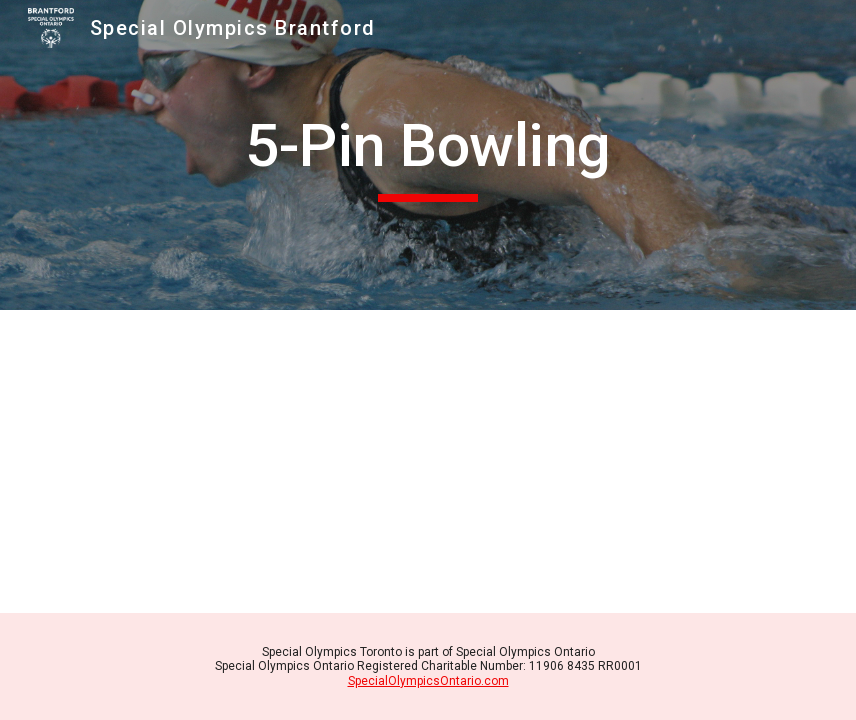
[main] (428, 155)
